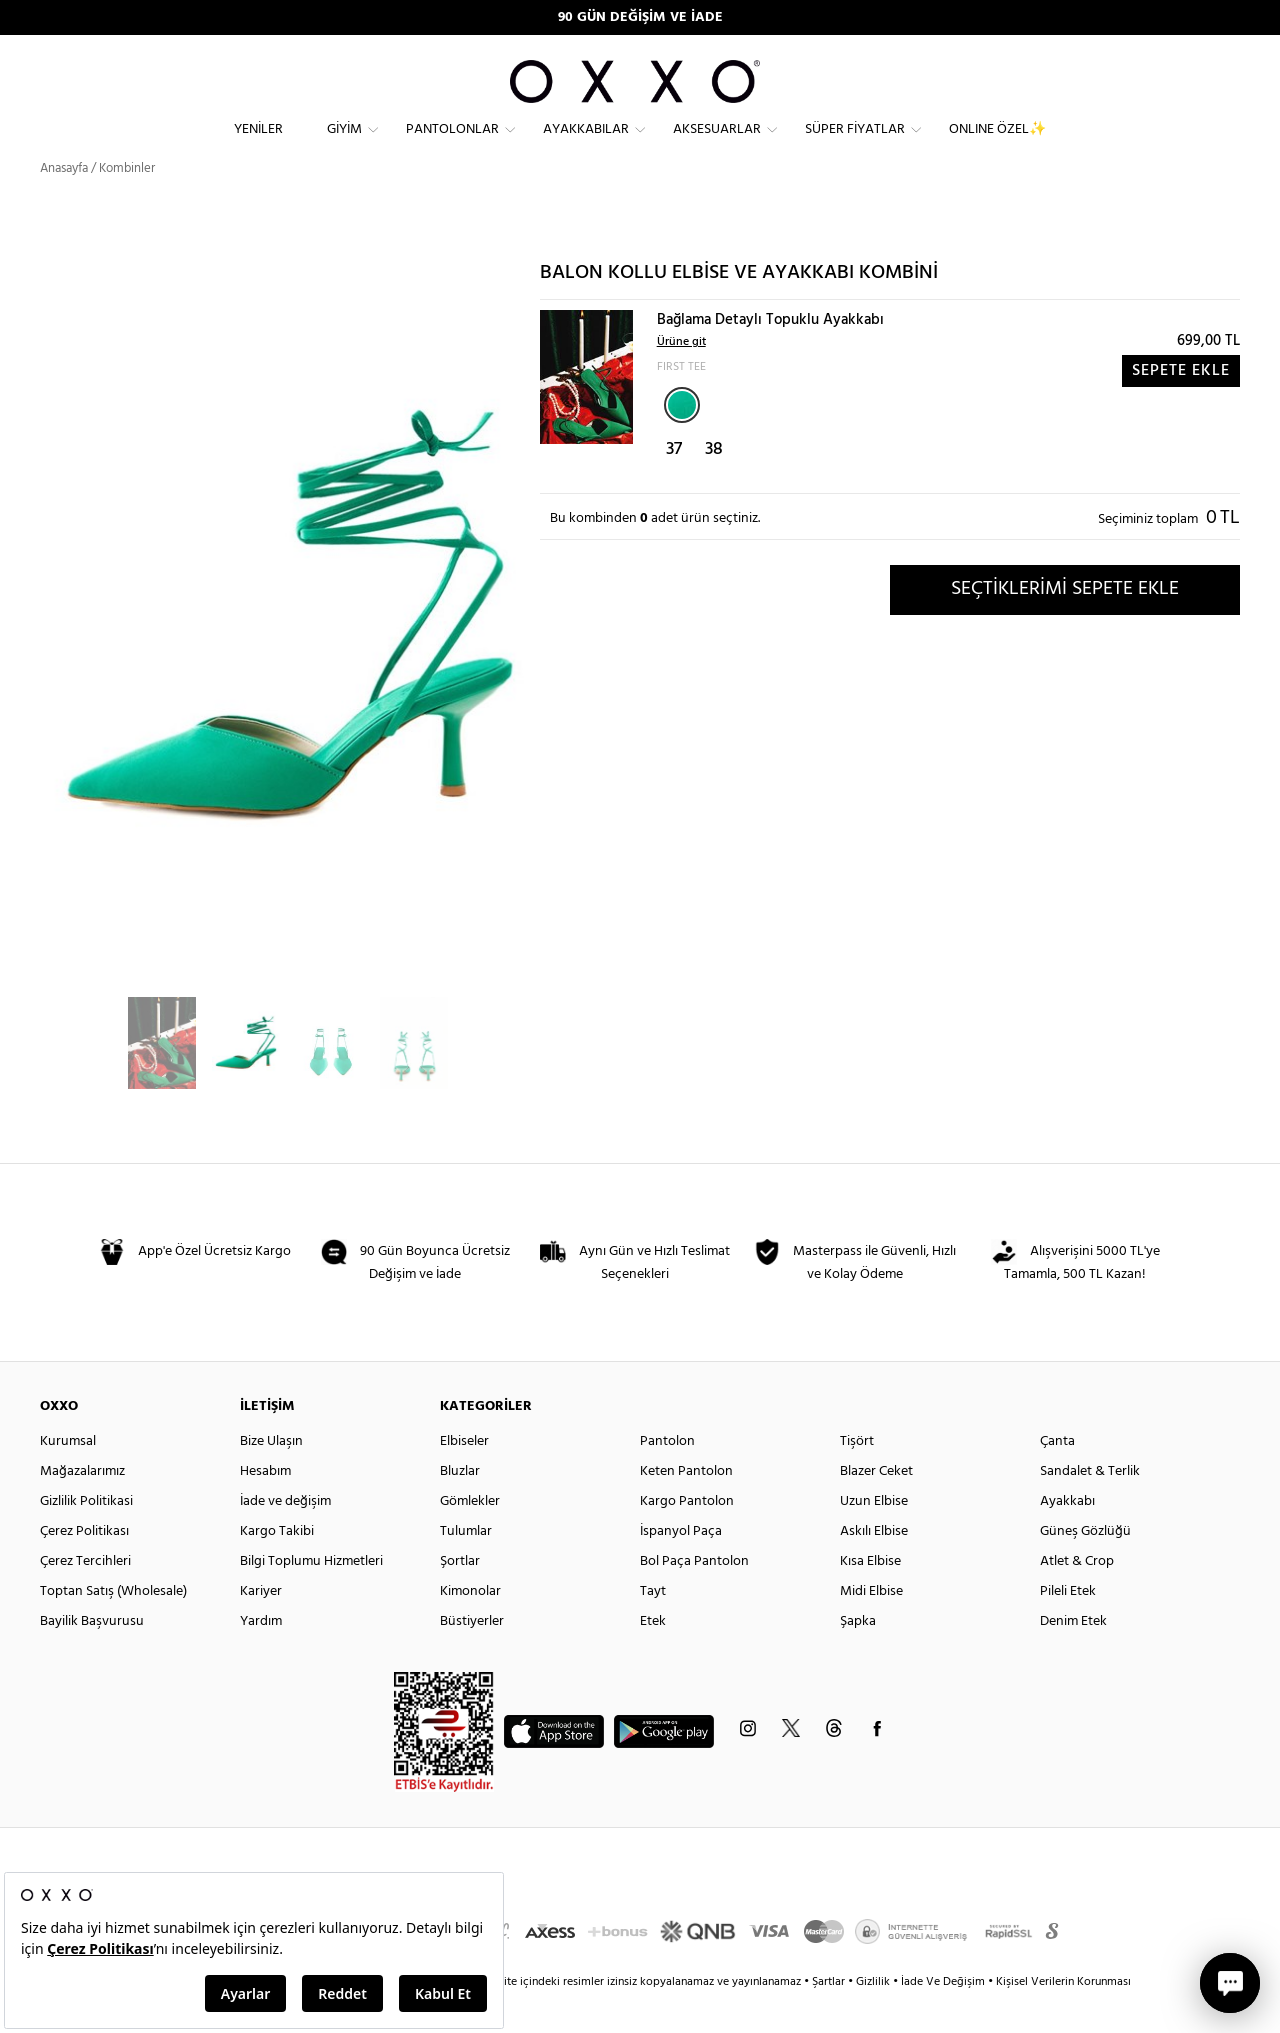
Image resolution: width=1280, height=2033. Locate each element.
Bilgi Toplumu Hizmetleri (311, 1597)
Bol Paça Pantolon (694, 1597)
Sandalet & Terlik (1090, 1507)
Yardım (261, 1657)
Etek (653, 1657)
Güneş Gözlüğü (1085, 1567)
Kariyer (261, 1627)
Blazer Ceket (876, 1507)
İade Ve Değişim (943, 2018)
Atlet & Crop (1077, 1597)
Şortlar (460, 1597)
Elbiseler (464, 1477)
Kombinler (127, 204)
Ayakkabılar (586, 145)
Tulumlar (466, 1567)
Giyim (344, 145)
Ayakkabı (1067, 1537)
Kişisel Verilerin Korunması (1063, 2018)
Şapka (858, 1657)
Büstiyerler (472, 1657)
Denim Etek (1073, 1657)
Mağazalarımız (82, 1507)
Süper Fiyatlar (855, 145)
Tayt (653, 1627)
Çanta (1057, 1477)
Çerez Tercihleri (85, 1597)
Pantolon (667, 1477)
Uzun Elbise (874, 1537)
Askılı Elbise (874, 1567)
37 (674, 485)
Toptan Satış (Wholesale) (113, 1627)
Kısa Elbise (870, 1597)
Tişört (857, 1477)
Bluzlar (460, 1507)
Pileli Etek (1068, 1627)
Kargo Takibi (277, 1567)
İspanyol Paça (681, 1567)
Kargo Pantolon (687, 1537)
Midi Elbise (871, 1627)
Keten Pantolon (686, 1507)
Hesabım (265, 1507)
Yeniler (258, 145)
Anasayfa (64, 204)
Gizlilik (874, 2018)
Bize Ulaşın (271, 1477)
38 (714, 485)
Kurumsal (68, 1477)
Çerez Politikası (84, 1567)
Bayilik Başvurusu (92, 1657)
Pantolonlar (452, 145)
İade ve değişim (285, 1537)
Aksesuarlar (717, 145)
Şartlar (830, 2018)
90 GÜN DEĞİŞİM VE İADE (640, 17)
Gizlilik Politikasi (86, 1537)
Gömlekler (470, 1537)
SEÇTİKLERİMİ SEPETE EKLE (1065, 625)
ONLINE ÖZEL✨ (997, 145)
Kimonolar (470, 1627)
